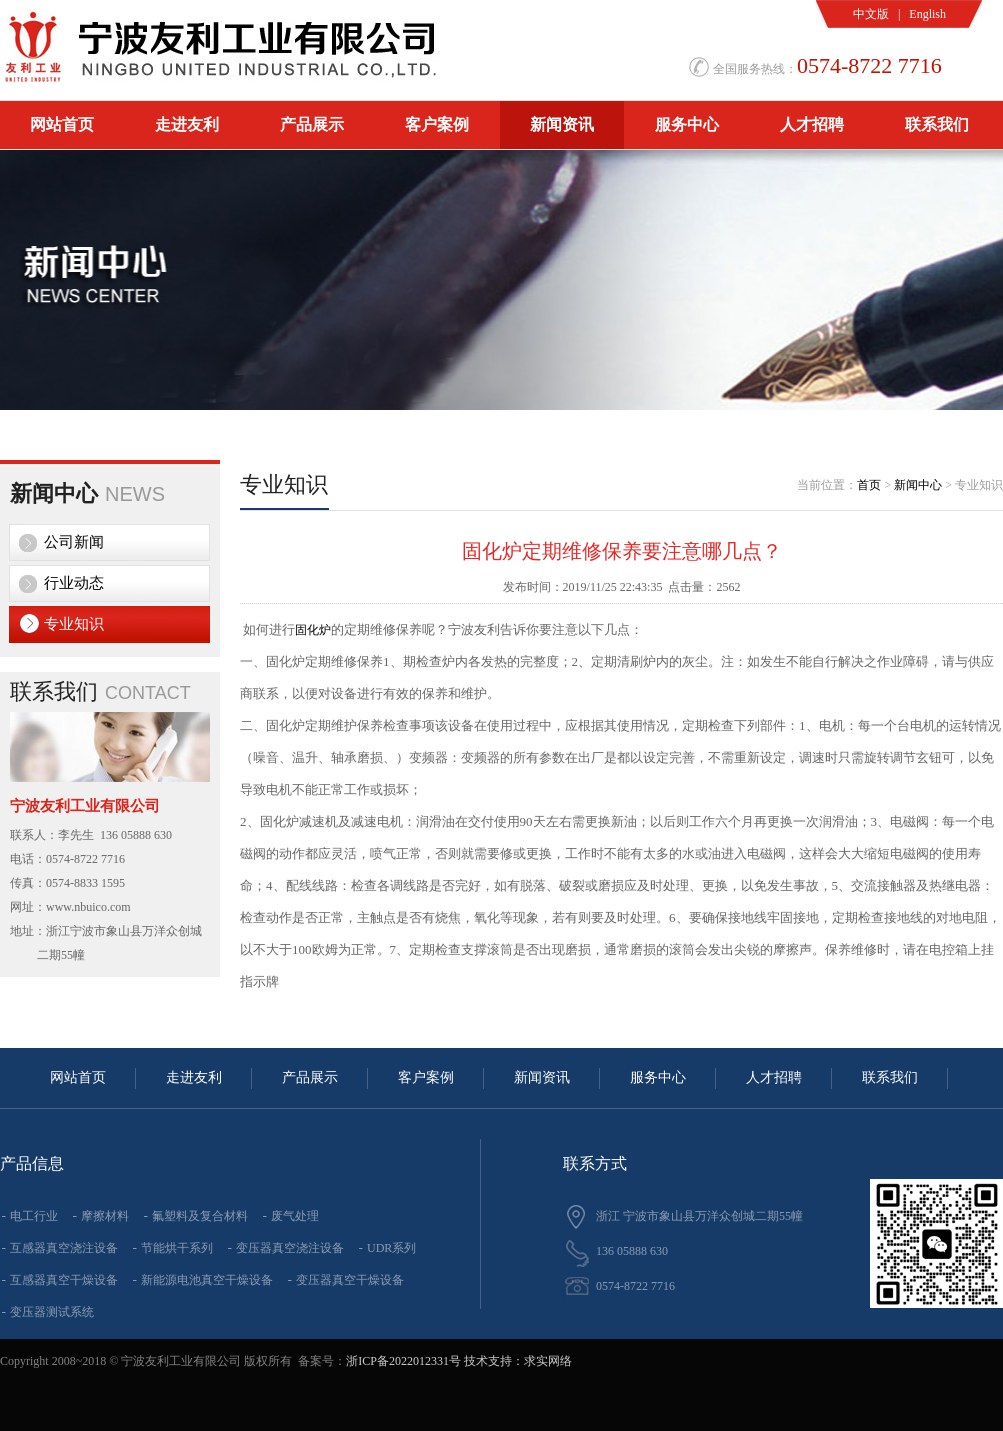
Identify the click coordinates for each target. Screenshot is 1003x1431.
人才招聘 (812, 124)
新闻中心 (918, 485)
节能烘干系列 (177, 1248)
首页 (869, 485)
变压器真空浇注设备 (290, 1248)
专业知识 (74, 624)
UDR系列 (391, 1248)
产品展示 (312, 124)
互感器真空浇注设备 (64, 1248)
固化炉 (313, 630)
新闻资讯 (562, 124)
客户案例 (437, 124)
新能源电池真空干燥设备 (207, 1280)
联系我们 (937, 124)
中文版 (871, 14)
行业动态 (74, 583)
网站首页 (62, 124)
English (927, 14)
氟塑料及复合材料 (200, 1216)
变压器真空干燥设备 (350, 1280)
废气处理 (295, 1216)
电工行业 (34, 1216)
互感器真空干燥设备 (64, 1280)
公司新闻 (74, 542)
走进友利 (187, 124)
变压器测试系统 (52, 1312)
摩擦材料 (105, 1216)
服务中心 (687, 124)
